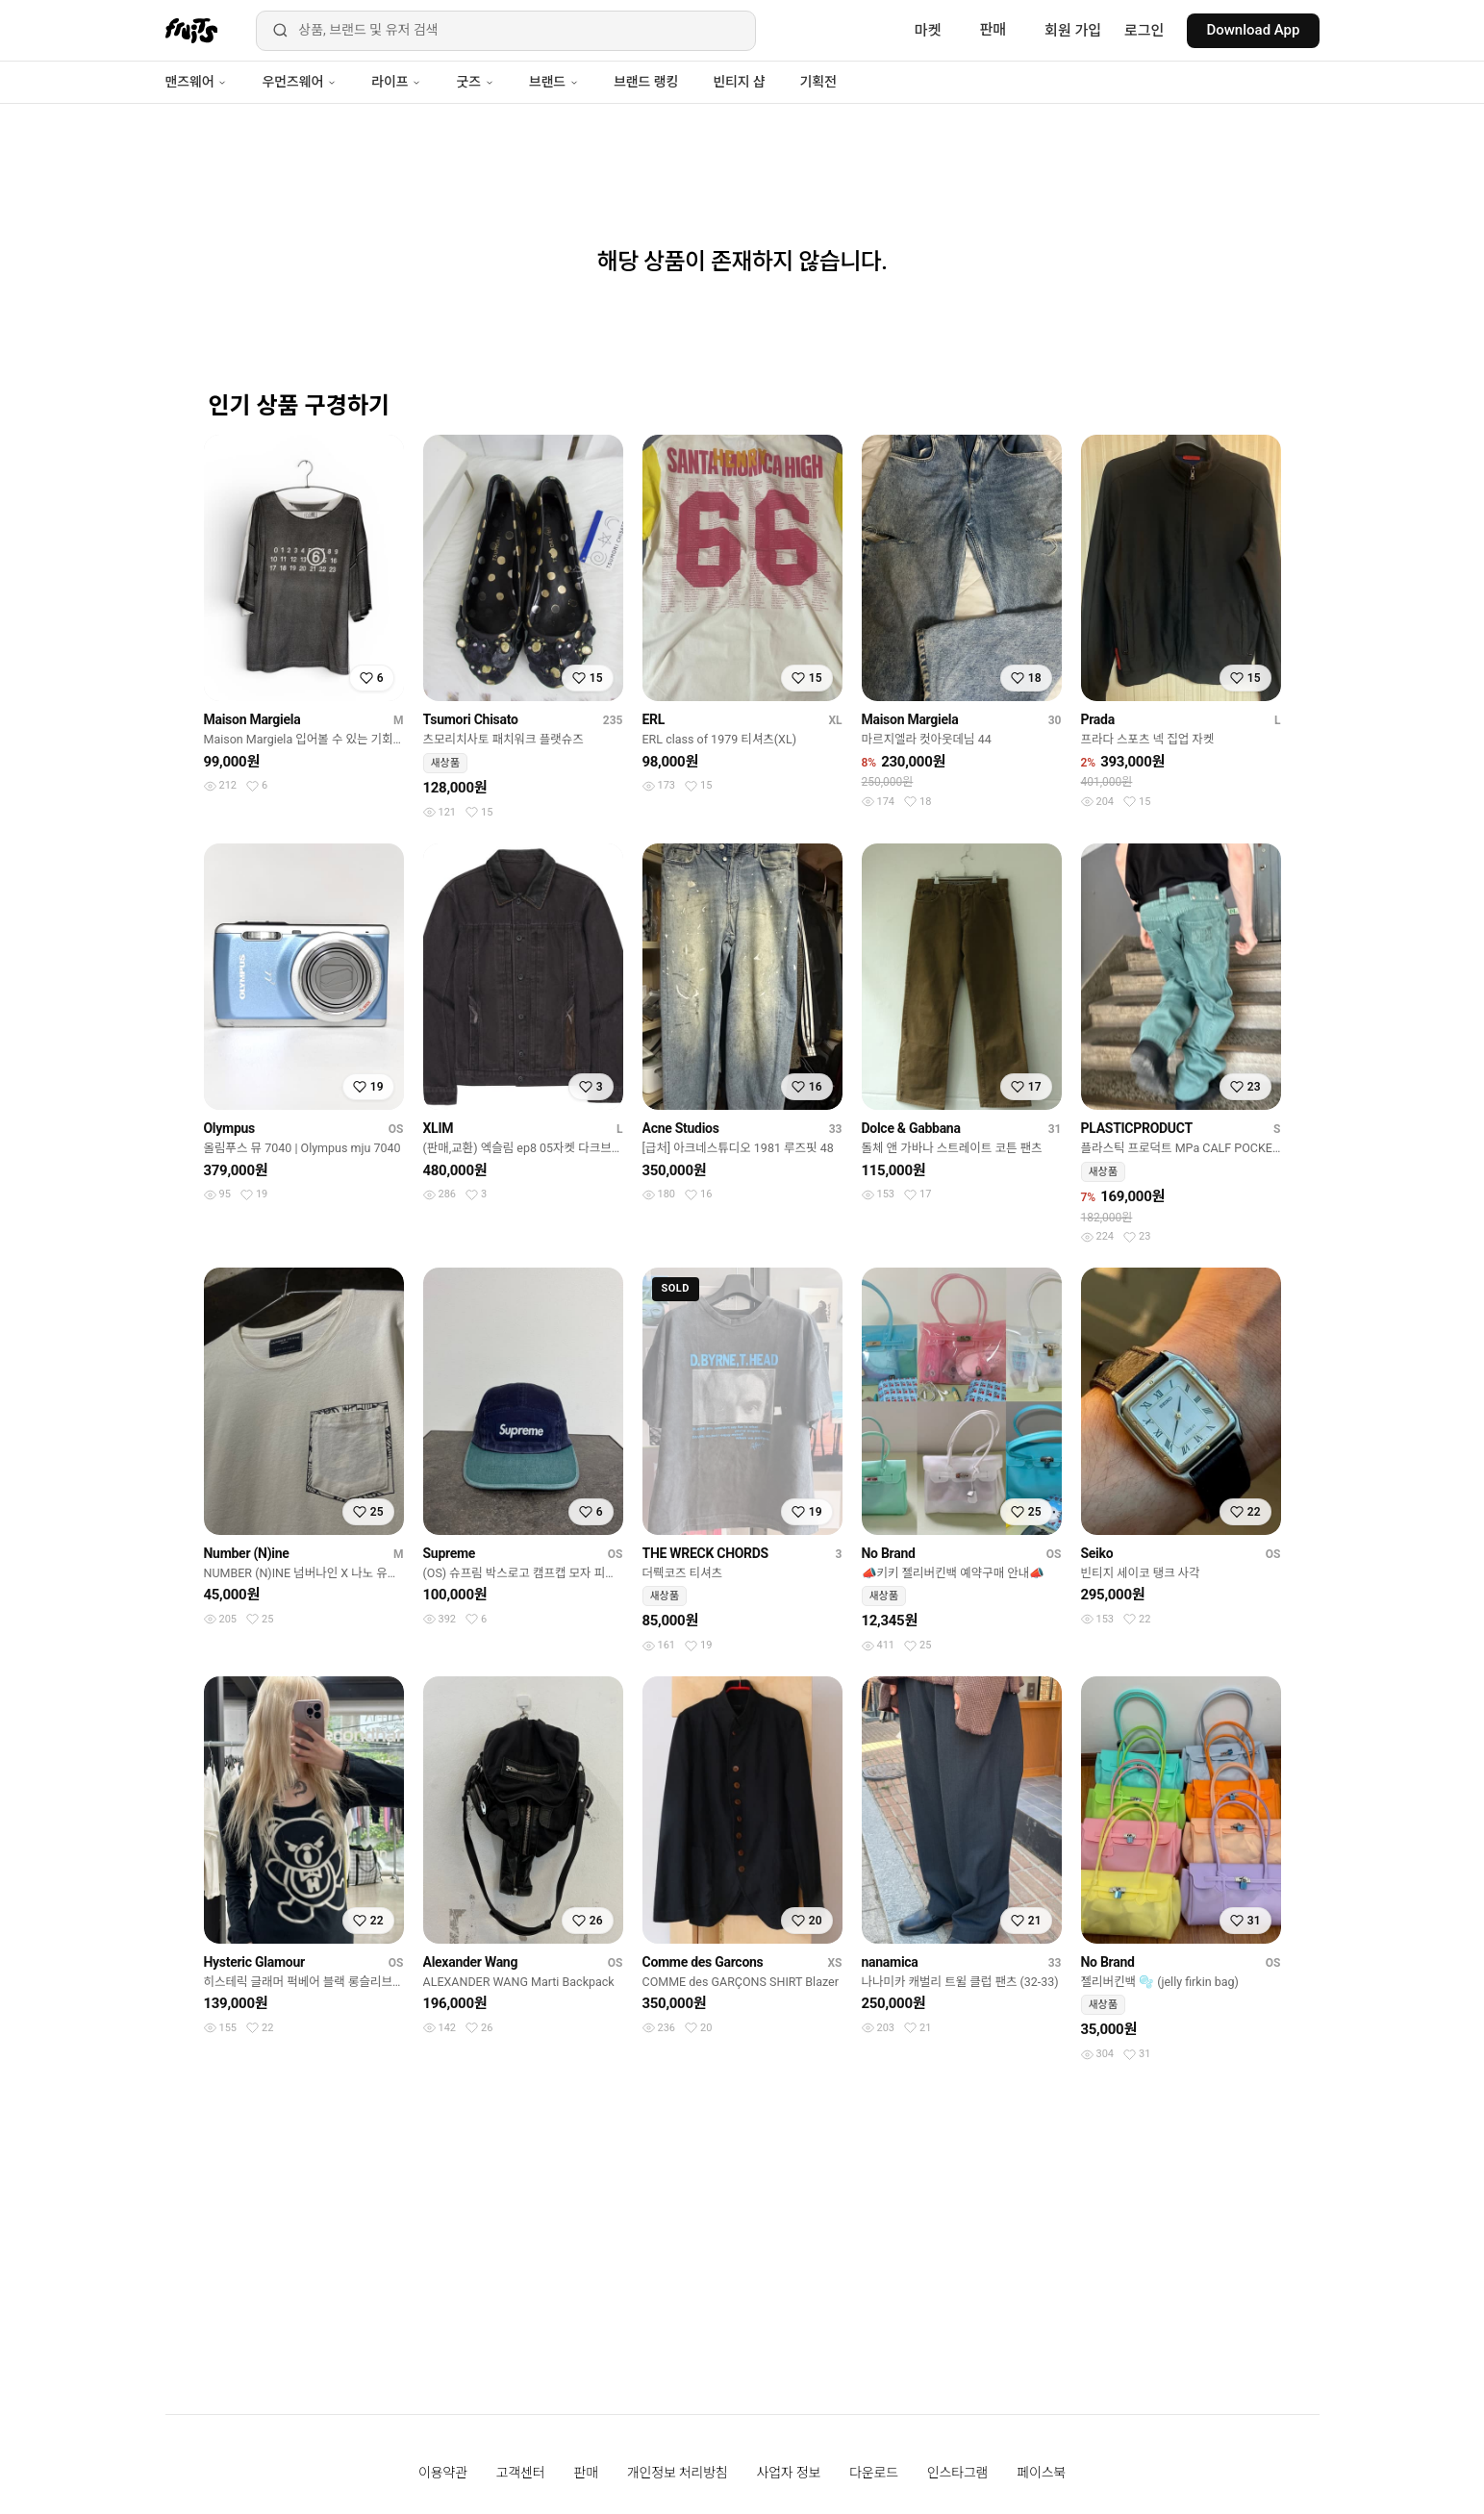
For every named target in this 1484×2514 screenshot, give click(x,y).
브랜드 (554, 81)
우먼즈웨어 (299, 81)
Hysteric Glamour (254, 1962)
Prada (1098, 719)
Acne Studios (680, 1128)
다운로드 (873, 2472)
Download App (1252, 29)
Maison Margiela (252, 719)
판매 (992, 29)
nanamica (890, 1962)
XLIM (438, 1128)
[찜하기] (371, 678)
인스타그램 (957, 2472)
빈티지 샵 (739, 81)
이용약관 (442, 2472)
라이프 (396, 81)
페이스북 (1041, 2472)
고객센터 (520, 2472)
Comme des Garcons (703, 1962)
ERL (654, 719)
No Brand (889, 1553)
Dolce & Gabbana (911, 1128)
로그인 (1144, 30)
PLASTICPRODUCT (1137, 1128)
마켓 (928, 30)
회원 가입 (1072, 30)
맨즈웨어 (196, 81)
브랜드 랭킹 (646, 81)
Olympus (229, 1128)
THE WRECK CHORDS (705, 1553)
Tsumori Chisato (470, 719)
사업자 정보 (789, 2472)
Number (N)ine (246, 1553)
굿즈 (474, 81)
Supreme (449, 1553)
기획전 (817, 81)
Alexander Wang (470, 1962)
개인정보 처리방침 (677, 2472)
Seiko (1097, 1553)
